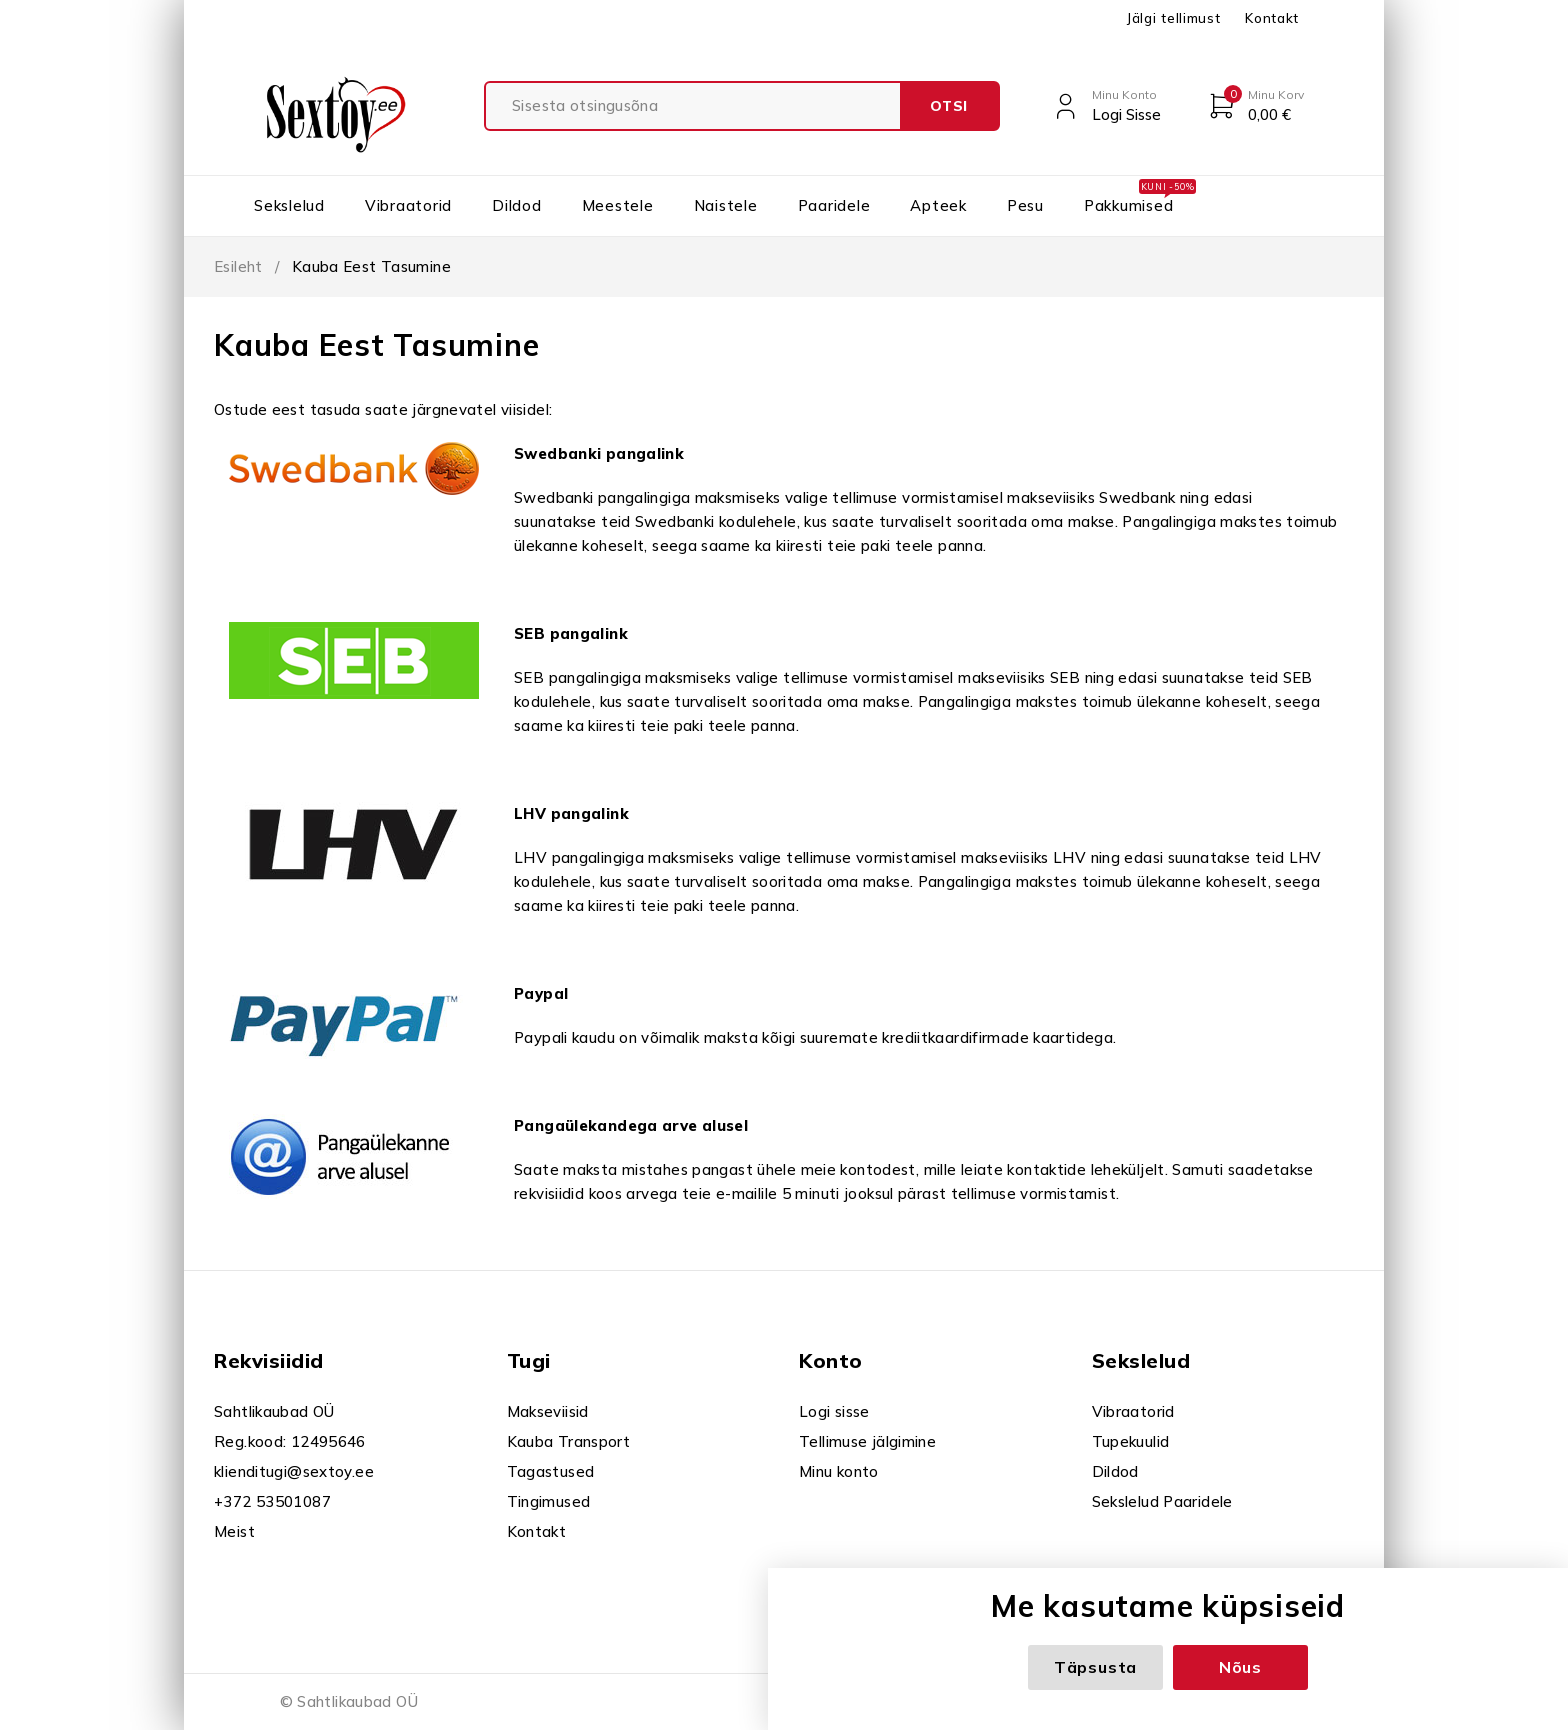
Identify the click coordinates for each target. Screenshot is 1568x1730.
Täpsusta (1095, 1667)
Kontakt (1272, 18)
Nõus (1240, 1667)
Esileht (238, 266)
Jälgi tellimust (1173, 18)
